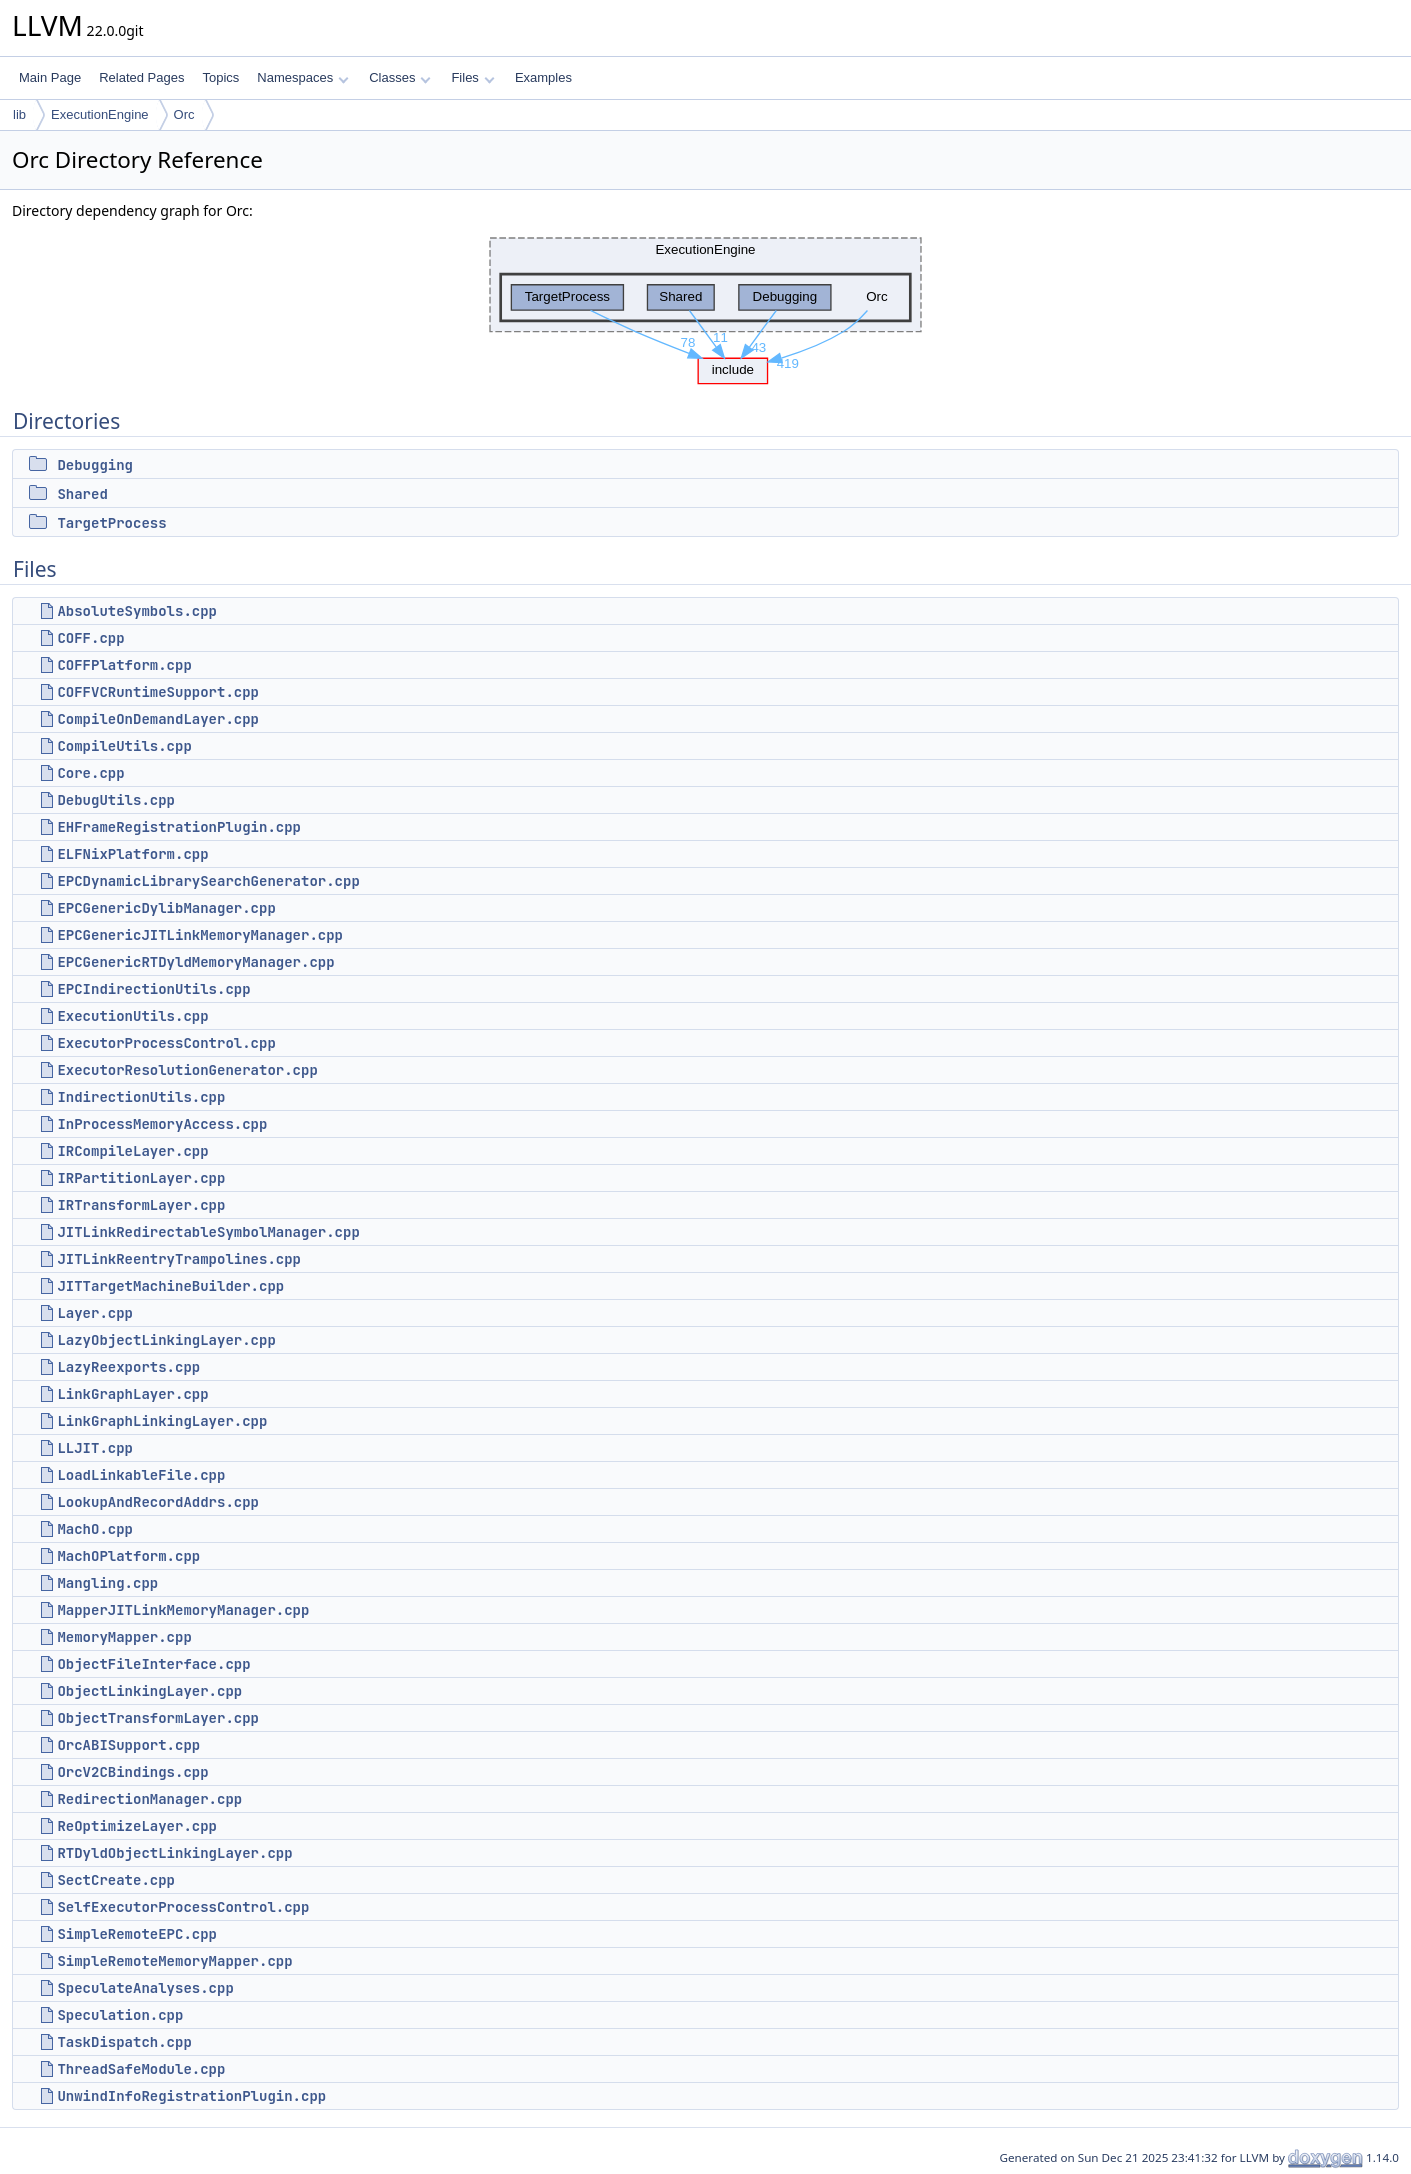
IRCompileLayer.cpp (132, 1151)
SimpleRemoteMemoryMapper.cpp (174, 1961)
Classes (400, 77)
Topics (220, 77)
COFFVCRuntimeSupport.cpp (158, 692)
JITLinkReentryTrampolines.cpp (179, 1259)
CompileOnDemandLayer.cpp (158, 719)
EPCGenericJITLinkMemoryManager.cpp (200, 935)
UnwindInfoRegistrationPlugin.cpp (191, 2096)
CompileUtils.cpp (124, 746)
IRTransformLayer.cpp (141, 1205)
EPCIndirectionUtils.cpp (153, 989)
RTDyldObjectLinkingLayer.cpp (174, 1853)
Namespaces (302, 77)
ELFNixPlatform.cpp (132, 854)
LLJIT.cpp (95, 1448)
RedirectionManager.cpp (149, 1799)
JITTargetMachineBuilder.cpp (170, 1286)
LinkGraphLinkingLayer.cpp (162, 1421)
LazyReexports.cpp (128, 1367)
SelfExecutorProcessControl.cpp (183, 1907)
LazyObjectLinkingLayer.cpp (166, 1340)
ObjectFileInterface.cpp (153, 1664)
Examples (543, 77)
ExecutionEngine (100, 114)
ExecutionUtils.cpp (132, 1016)
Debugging (95, 465)
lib (19, 114)
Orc (184, 114)
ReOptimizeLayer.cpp (137, 1826)
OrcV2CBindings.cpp (132, 1772)
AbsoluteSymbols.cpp (137, 611)
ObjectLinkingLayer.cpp (149, 1691)
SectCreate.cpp (116, 1880)
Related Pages (141, 77)
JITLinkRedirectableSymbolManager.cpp (208, 1232)
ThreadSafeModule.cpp (141, 2069)
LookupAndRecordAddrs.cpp (158, 1502)
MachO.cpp (95, 1529)
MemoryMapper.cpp (124, 1637)
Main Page (50, 77)
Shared (82, 494)
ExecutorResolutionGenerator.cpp (187, 1070)
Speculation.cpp (120, 2015)
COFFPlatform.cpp (124, 665)
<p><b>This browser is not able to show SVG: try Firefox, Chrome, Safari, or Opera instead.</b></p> (705, 305)
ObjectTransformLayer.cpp (158, 1718)
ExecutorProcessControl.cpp (166, 1043)
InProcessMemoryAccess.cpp (162, 1124)
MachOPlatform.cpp (128, 1556)
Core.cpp (90, 773)
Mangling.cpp (107, 1583)
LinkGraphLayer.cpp (132, 1394)
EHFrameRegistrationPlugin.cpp (179, 827)
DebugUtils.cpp (116, 800)
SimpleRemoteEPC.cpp (137, 1934)
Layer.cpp (95, 1313)
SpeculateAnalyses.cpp (145, 1988)
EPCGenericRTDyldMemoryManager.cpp (195, 962)
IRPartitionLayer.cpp (141, 1178)
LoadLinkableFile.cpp (141, 1475)
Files (472, 77)
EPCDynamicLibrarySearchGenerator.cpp (208, 881)
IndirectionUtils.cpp (141, 1097)
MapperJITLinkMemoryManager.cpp (183, 1610)
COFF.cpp (90, 638)
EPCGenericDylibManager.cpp (166, 908)
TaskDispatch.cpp (124, 2042)
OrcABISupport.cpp (128, 1745)
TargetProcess (111, 523)
